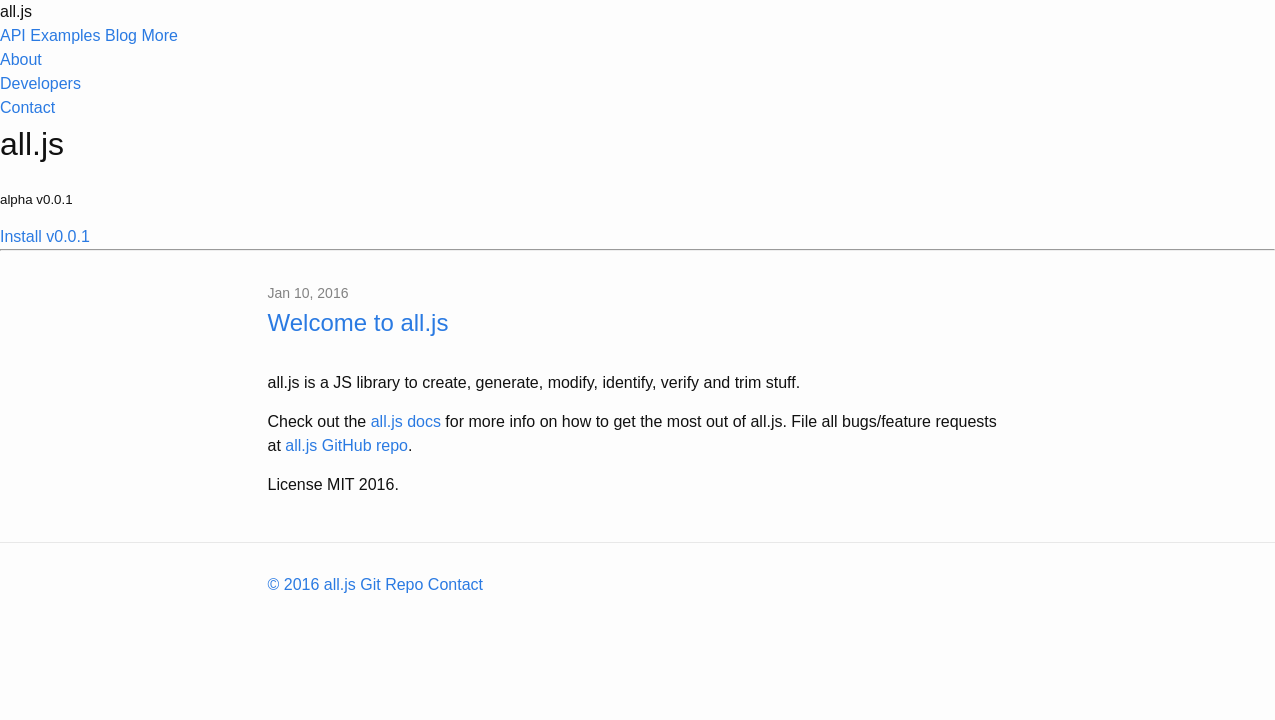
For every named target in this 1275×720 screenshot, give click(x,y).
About (21, 59)
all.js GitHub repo (346, 445)
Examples (65, 35)
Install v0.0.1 (45, 236)
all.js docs (406, 421)
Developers (40, 83)
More (637, 73)
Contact (27, 107)
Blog (121, 35)
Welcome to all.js (358, 322)
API (13, 35)
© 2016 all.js (312, 584)
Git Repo (391, 584)
